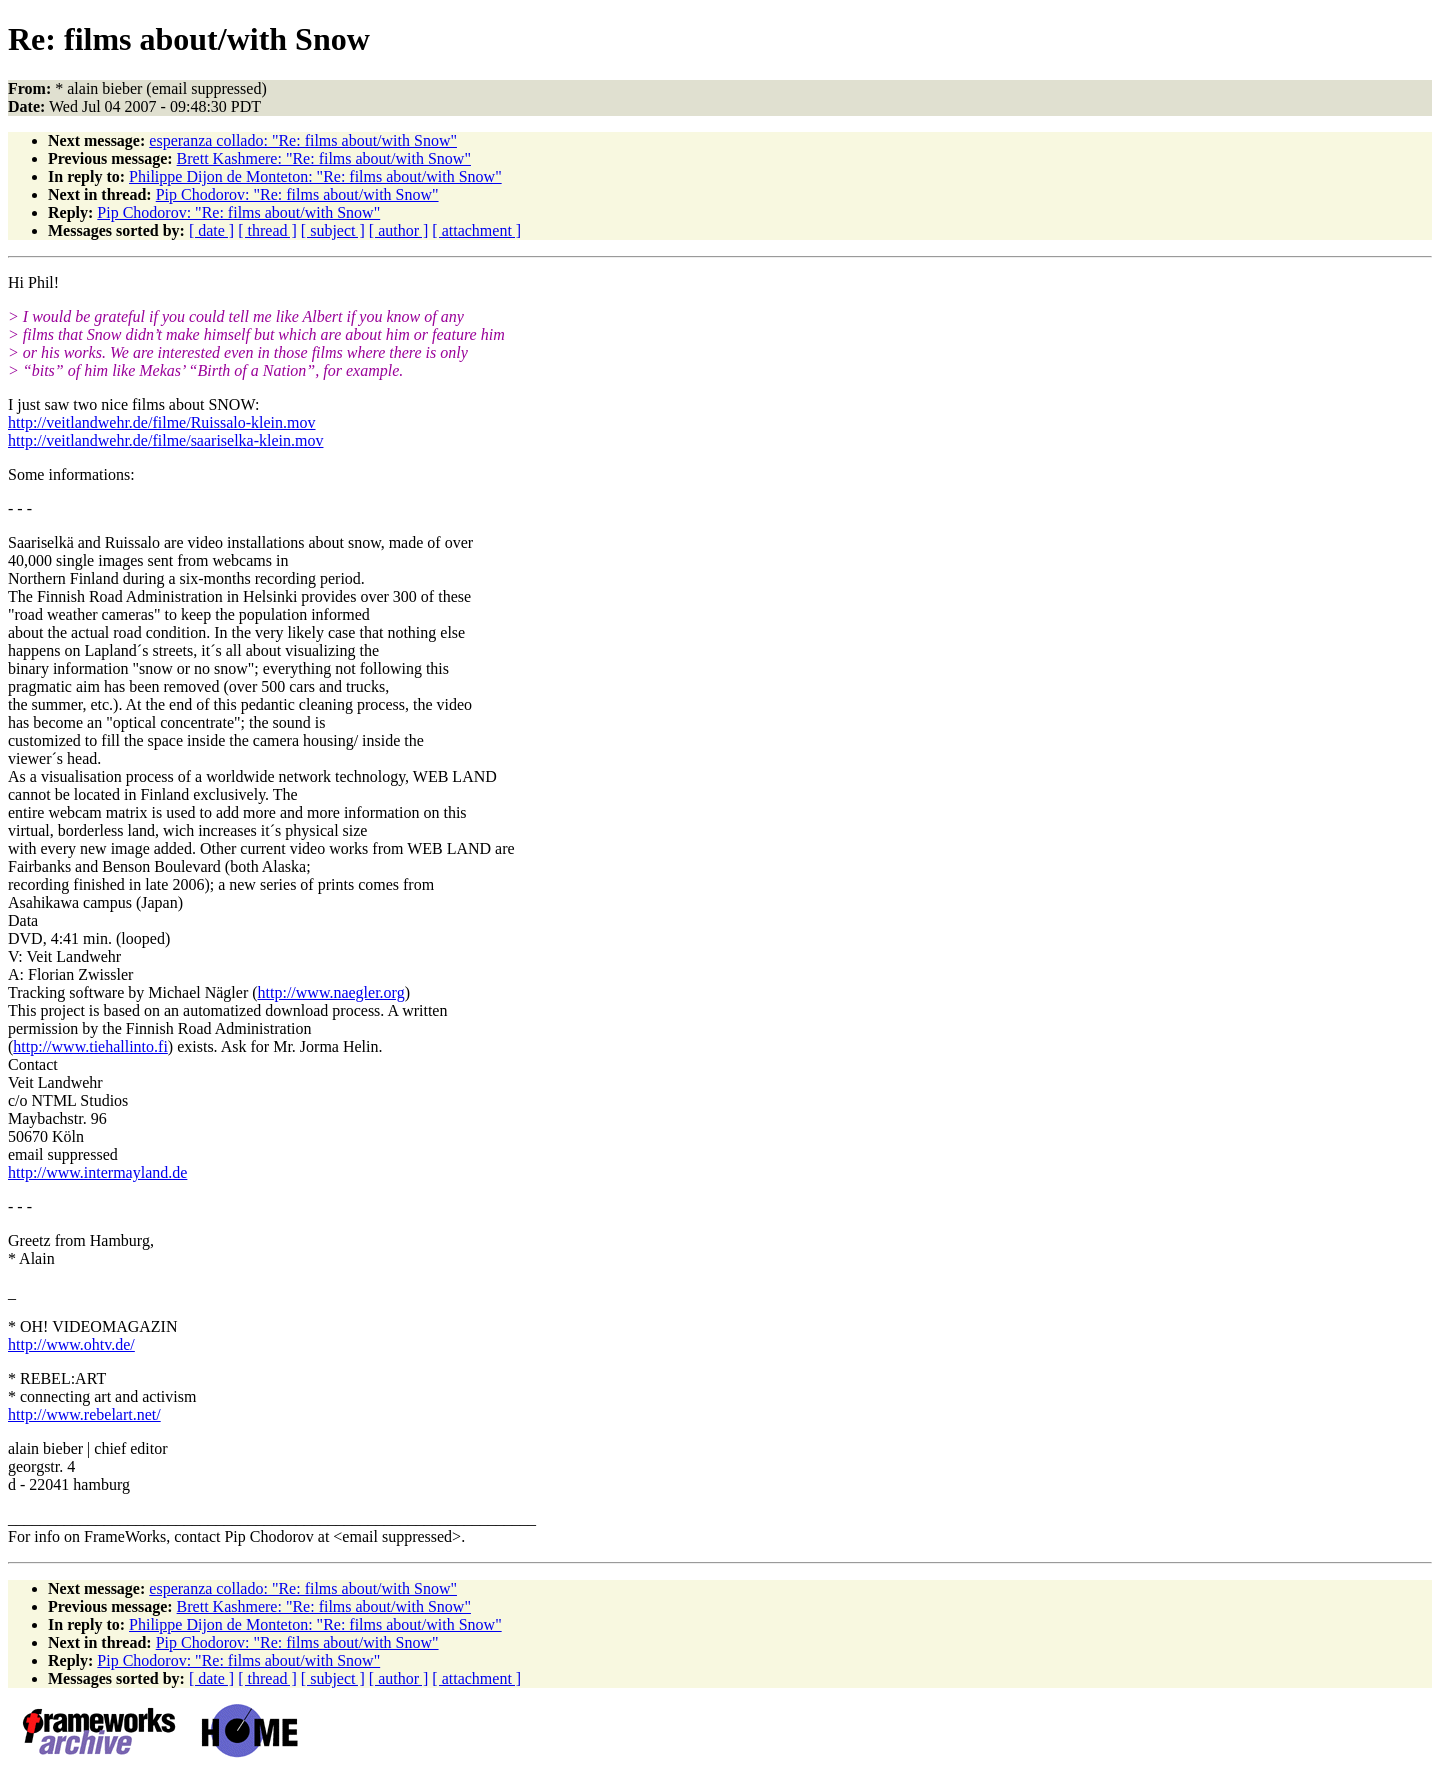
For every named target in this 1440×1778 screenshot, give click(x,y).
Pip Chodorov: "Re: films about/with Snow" (297, 194)
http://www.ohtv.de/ (71, 1344)
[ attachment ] (476, 230)
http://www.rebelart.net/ (84, 1414)
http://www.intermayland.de (97, 1172)
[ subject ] (333, 230)
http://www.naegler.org (331, 992)
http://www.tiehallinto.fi (90, 1046)
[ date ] (211, 230)
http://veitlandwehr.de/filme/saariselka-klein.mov (165, 440)
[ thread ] (267, 230)
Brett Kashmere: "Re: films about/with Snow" (324, 158)
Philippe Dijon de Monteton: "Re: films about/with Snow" (315, 176)
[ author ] (399, 230)
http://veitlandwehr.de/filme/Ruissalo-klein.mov (162, 422)
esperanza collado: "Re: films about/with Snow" (303, 140)
